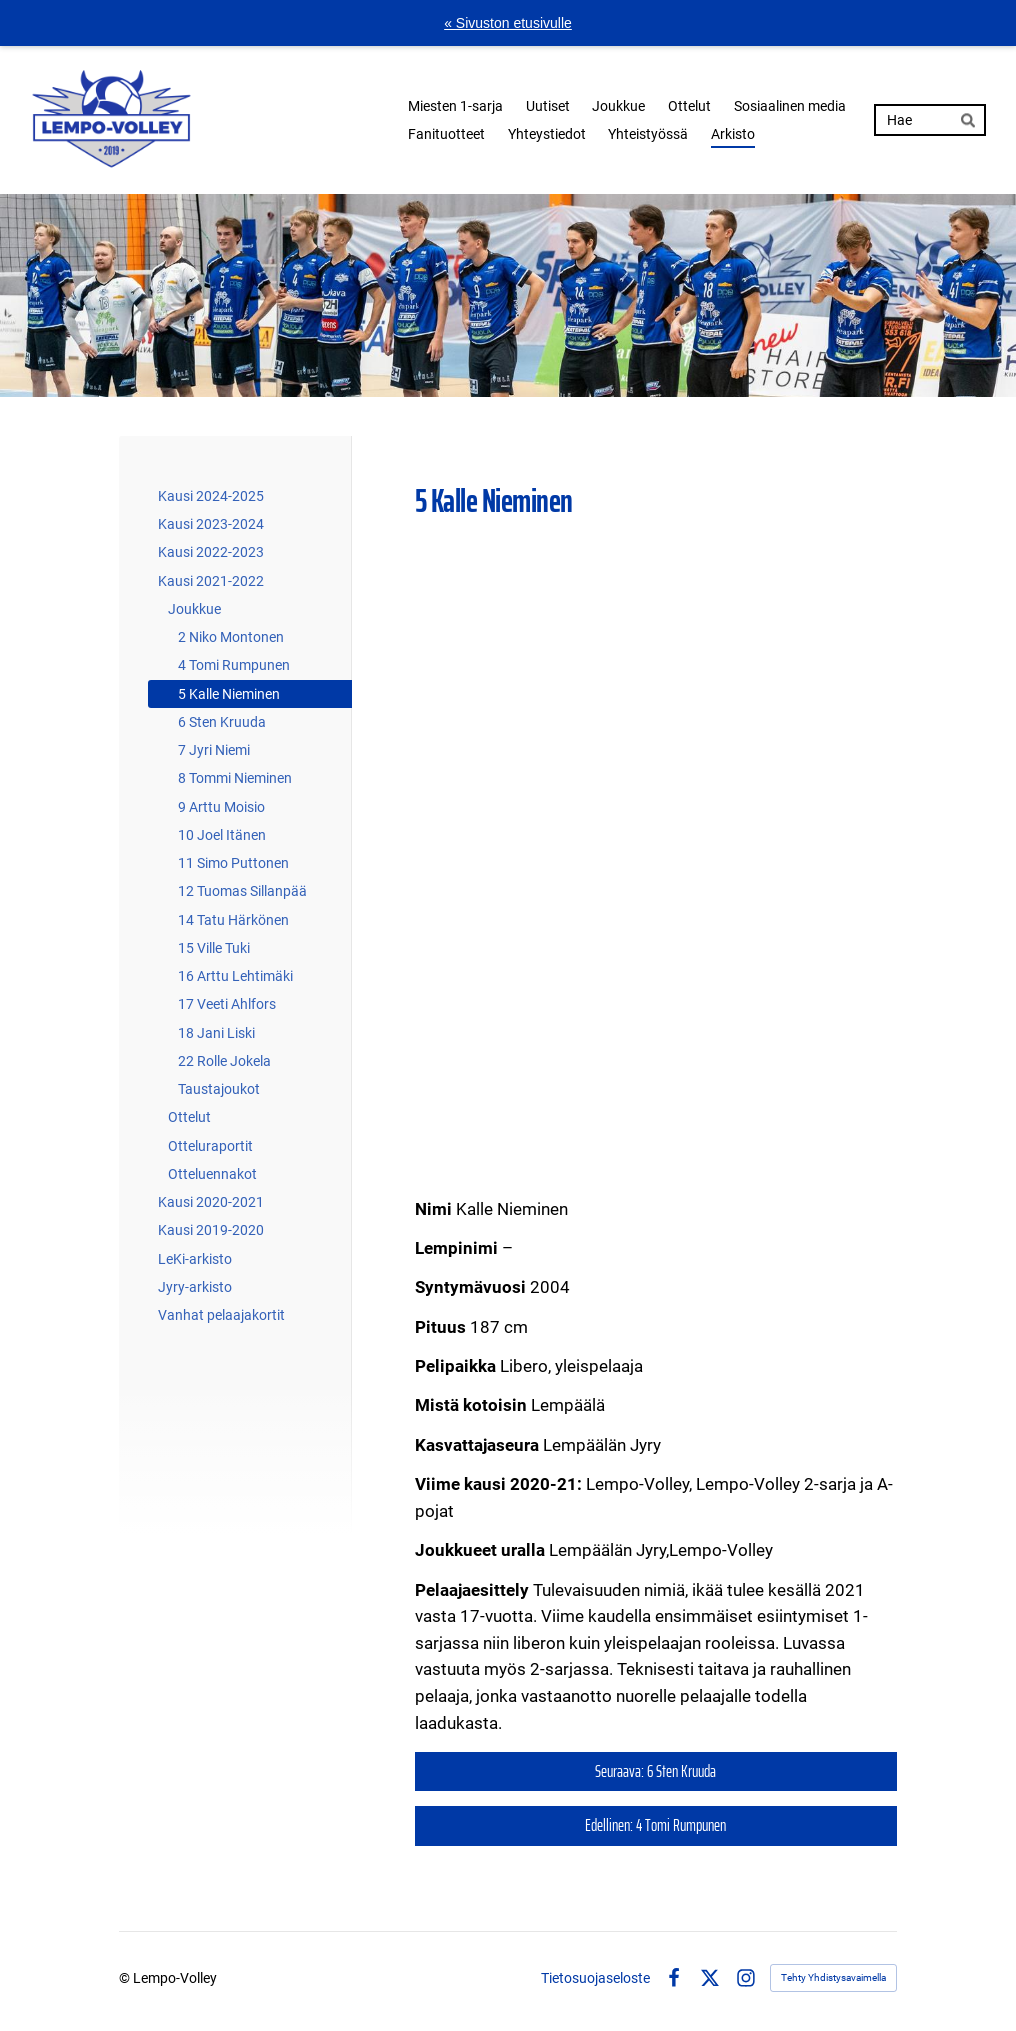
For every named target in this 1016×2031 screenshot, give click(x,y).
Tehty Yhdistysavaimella (833, 1977)
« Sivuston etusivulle (508, 23)
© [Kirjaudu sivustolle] (126, 1978)
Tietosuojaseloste (595, 1978)
